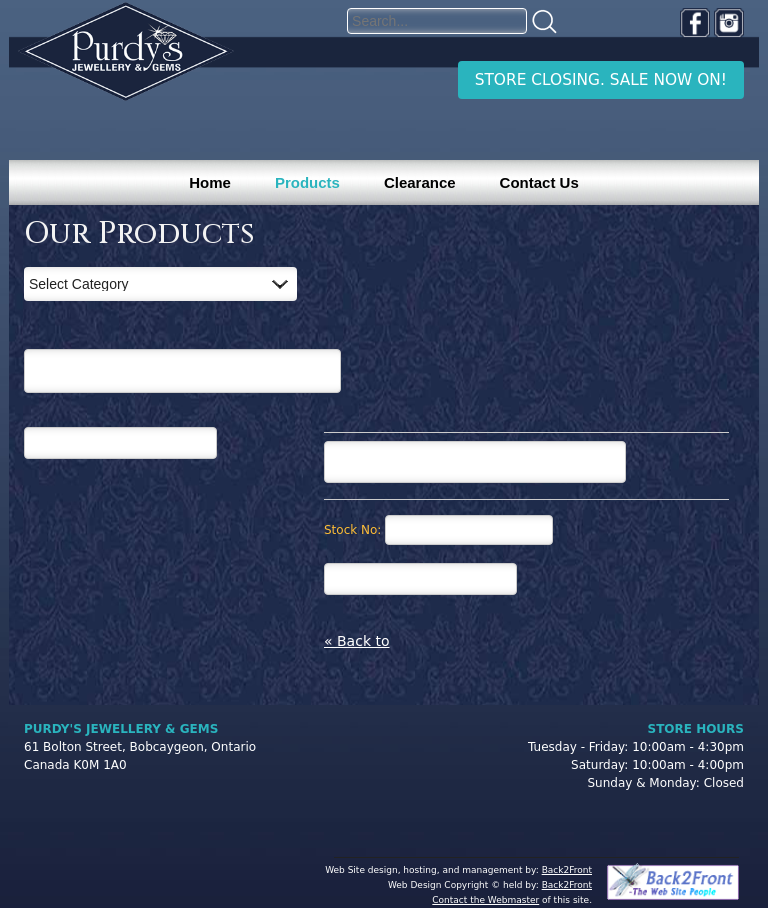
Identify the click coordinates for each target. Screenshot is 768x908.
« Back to (357, 641)
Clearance (420, 182)
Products (307, 182)
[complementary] (623, 798)
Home (210, 182)
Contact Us (539, 182)
